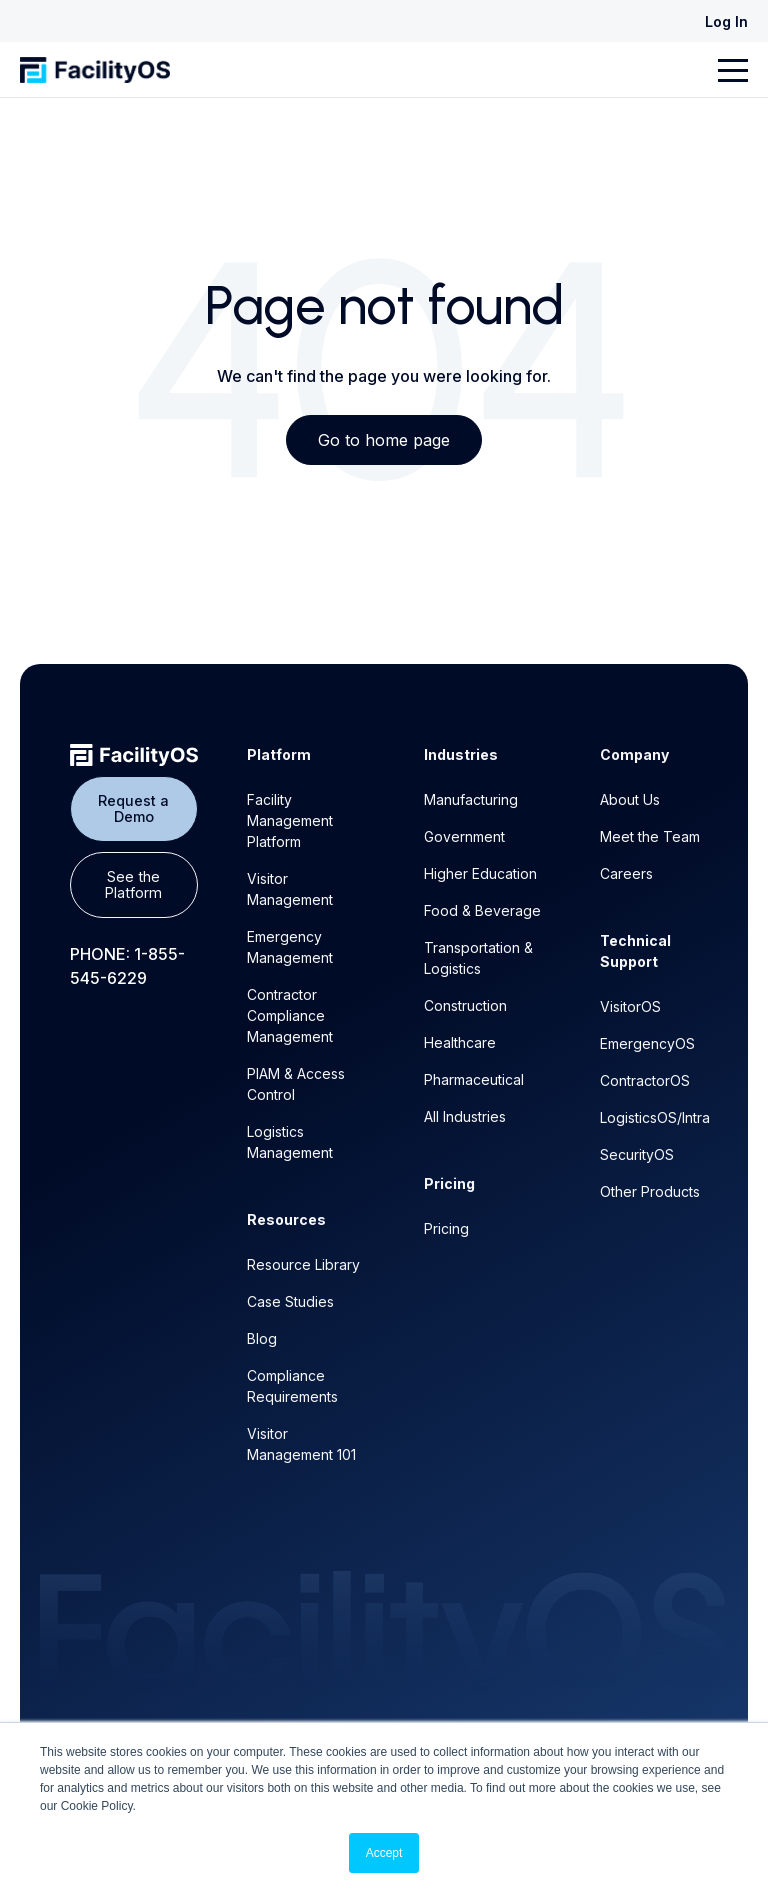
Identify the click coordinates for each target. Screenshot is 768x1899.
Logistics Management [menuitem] (290, 1142)
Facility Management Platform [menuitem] (290, 820)
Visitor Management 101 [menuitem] (301, 1444)
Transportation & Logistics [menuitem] (478, 958)
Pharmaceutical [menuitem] (474, 1079)
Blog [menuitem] (262, 1338)
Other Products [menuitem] (650, 1191)
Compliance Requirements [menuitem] (292, 1386)
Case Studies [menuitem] (290, 1301)
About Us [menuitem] (630, 799)
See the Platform (134, 884)
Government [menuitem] (464, 836)
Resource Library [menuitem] (303, 1264)
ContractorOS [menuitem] (645, 1080)
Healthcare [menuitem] (460, 1042)
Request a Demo (133, 808)
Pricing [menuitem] (446, 1228)
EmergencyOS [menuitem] (647, 1043)
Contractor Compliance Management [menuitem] (290, 1015)
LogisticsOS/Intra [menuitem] (655, 1117)
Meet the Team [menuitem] (650, 836)
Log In (726, 21)
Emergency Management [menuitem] (290, 947)
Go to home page (384, 440)
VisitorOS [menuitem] (630, 1006)
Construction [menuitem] (465, 1005)
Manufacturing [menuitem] (471, 799)
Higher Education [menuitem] (480, 873)
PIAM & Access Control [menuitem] (296, 1084)
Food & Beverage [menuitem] (482, 910)
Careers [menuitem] (626, 873)
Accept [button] (384, 1853)
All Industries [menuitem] (465, 1116)
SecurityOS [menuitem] (637, 1154)
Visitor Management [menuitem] (290, 889)
